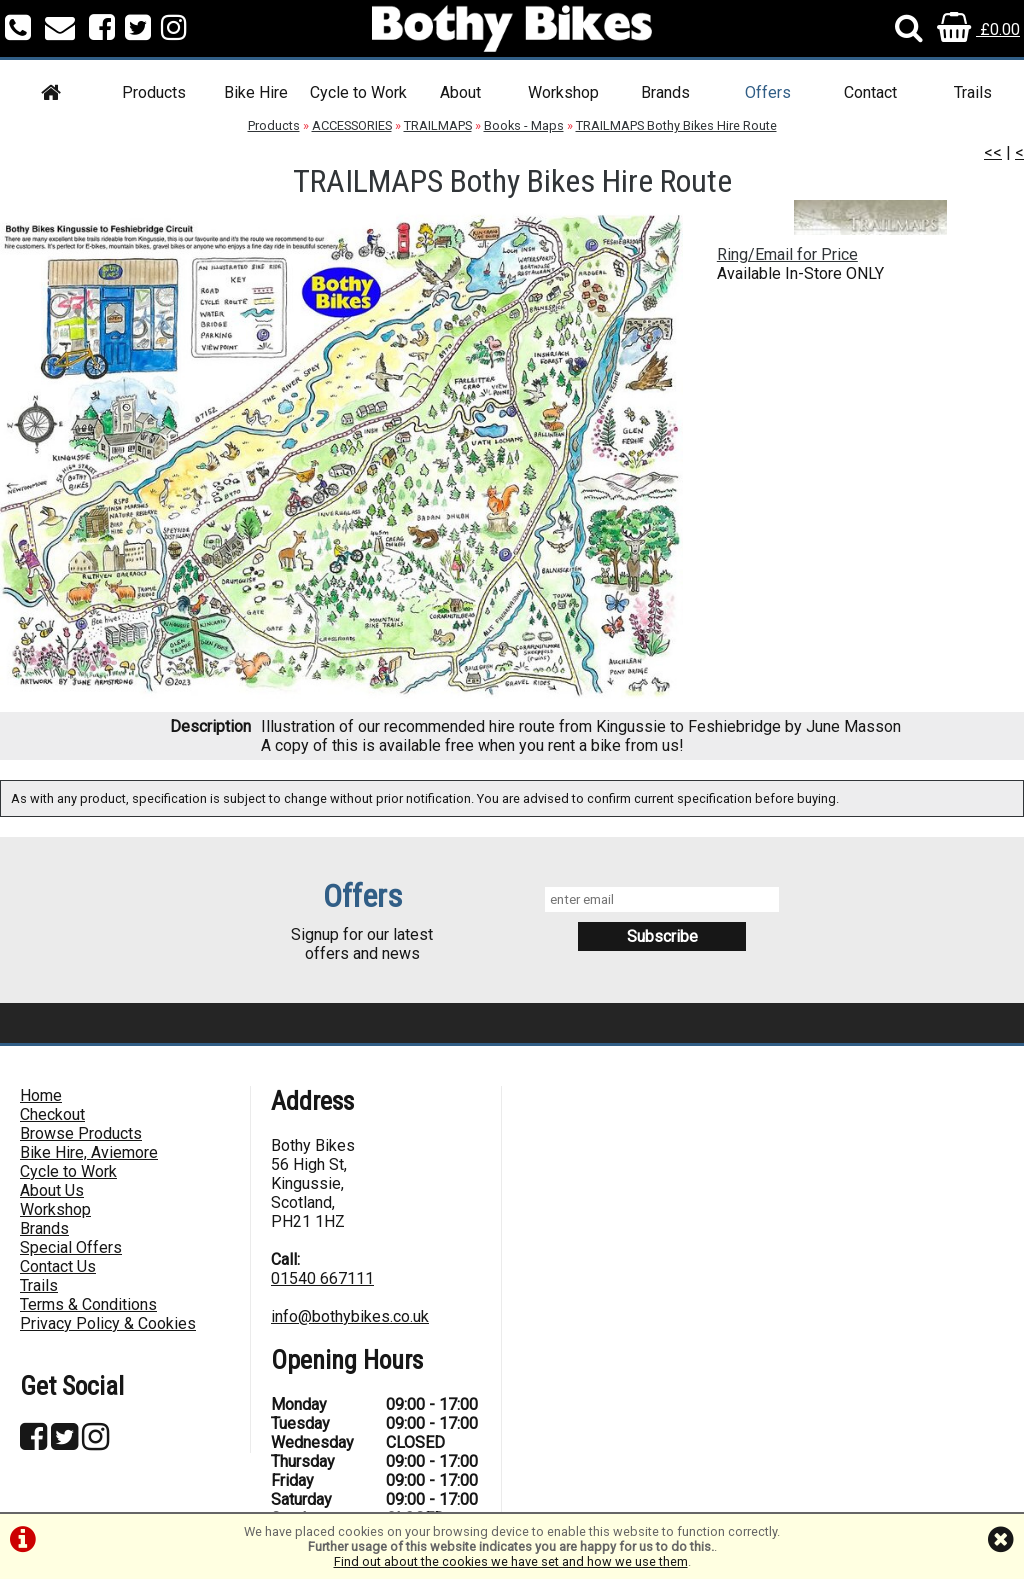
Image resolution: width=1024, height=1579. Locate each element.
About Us (52, 1190)
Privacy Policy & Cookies (108, 1323)
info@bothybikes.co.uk (350, 1316)
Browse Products (81, 1133)
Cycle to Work (358, 92)
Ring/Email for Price (787, 254)
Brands (665, 92)
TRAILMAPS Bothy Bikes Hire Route (676, 125)
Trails (973, 92)
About (460, 92)
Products (154, 92)
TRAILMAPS (438, 125)
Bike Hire (256, 92)
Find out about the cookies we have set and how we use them (511, 1561)
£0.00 (978, 29)
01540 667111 (322, 1278)
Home (41, 1095)
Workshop (563, 92)
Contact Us (58, 1266)
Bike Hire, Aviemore (89, 1152)
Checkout (52, 1114)
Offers (768, 92)
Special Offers (71, 1247)
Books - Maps (524, 125)
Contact (870, 92)
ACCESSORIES (352, 125)
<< (993, 152)
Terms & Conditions (88, 1304)
